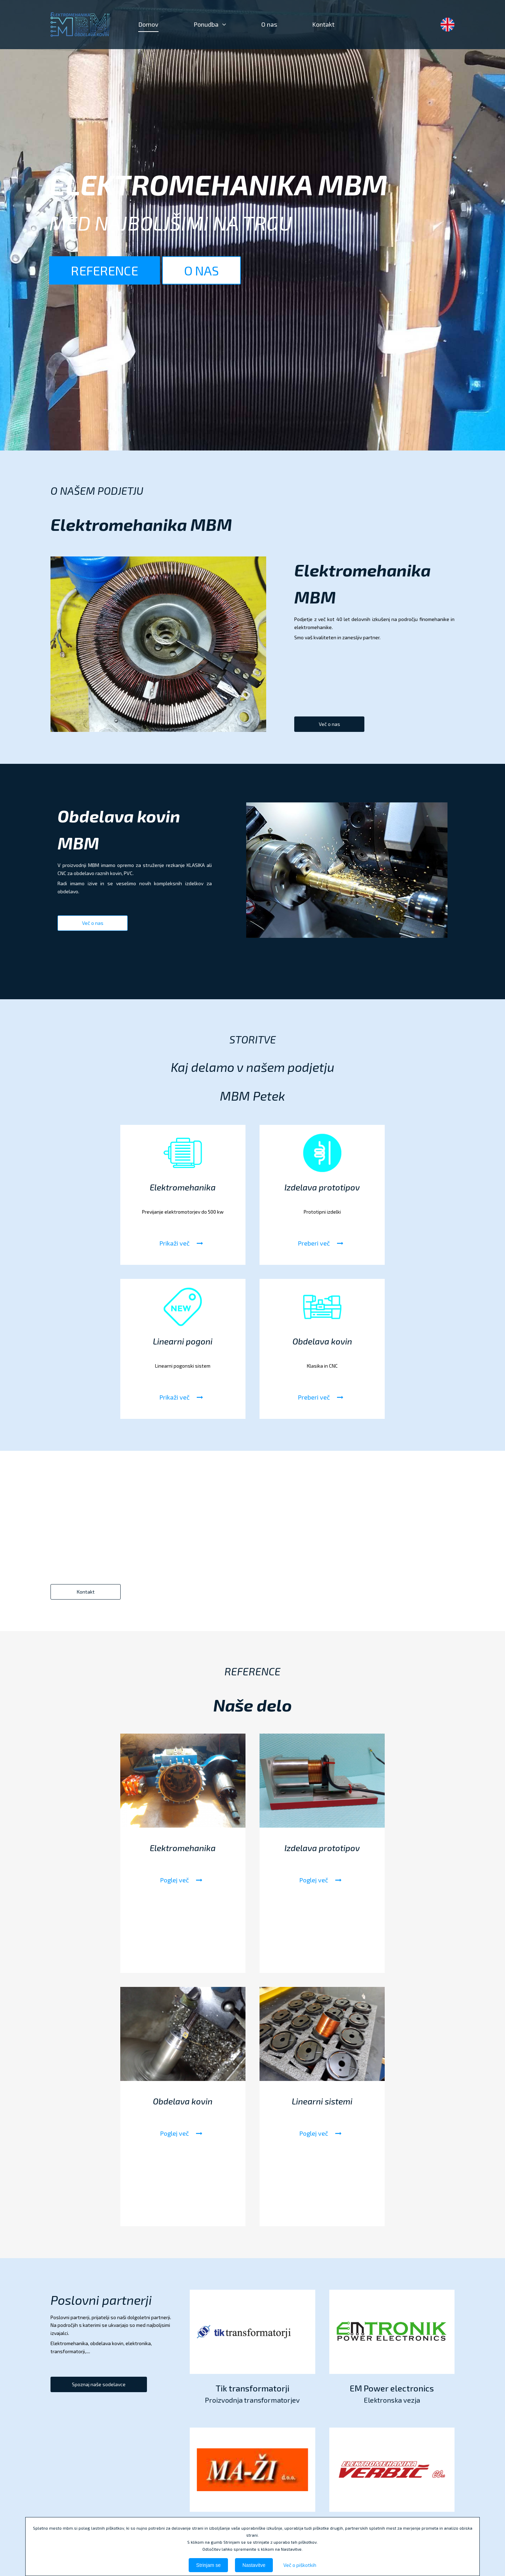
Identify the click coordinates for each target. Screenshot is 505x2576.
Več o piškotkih (299, 2565)
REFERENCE (105, 269)
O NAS (201, 269)
